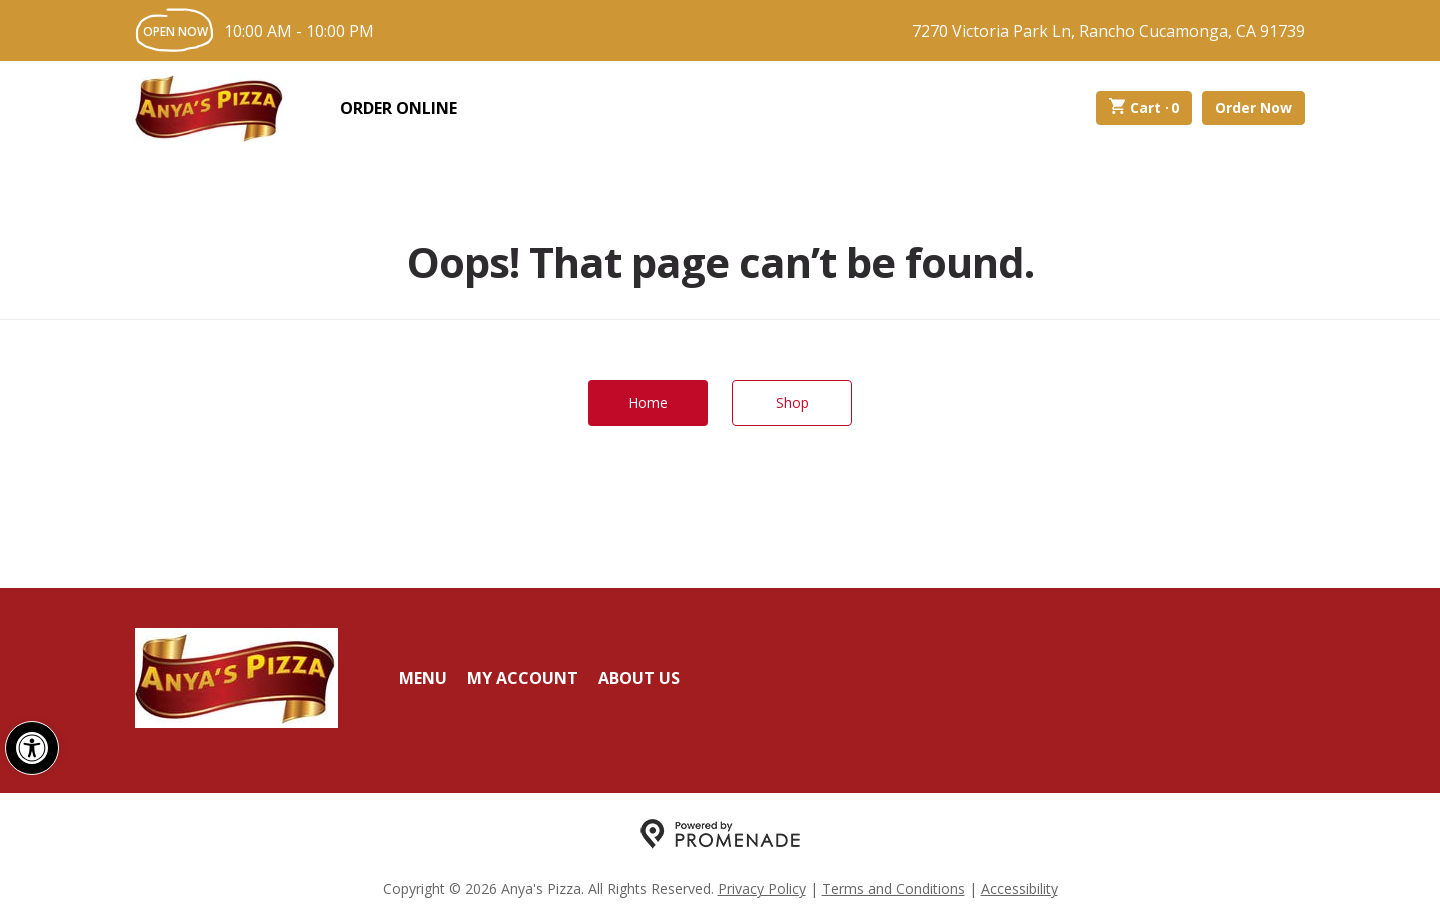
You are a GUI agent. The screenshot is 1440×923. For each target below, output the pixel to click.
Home (648, 402)
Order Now (1253, 107)
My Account (522, 678)
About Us (639, 678)
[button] (32, 748)
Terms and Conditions (893, 888)
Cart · (1144, 108)
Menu (423, 678)
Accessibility (1019, 888)
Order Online (398, 108)
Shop (792, 402)
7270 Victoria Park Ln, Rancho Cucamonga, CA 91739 (1108, 31)
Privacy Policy (762, 888)
